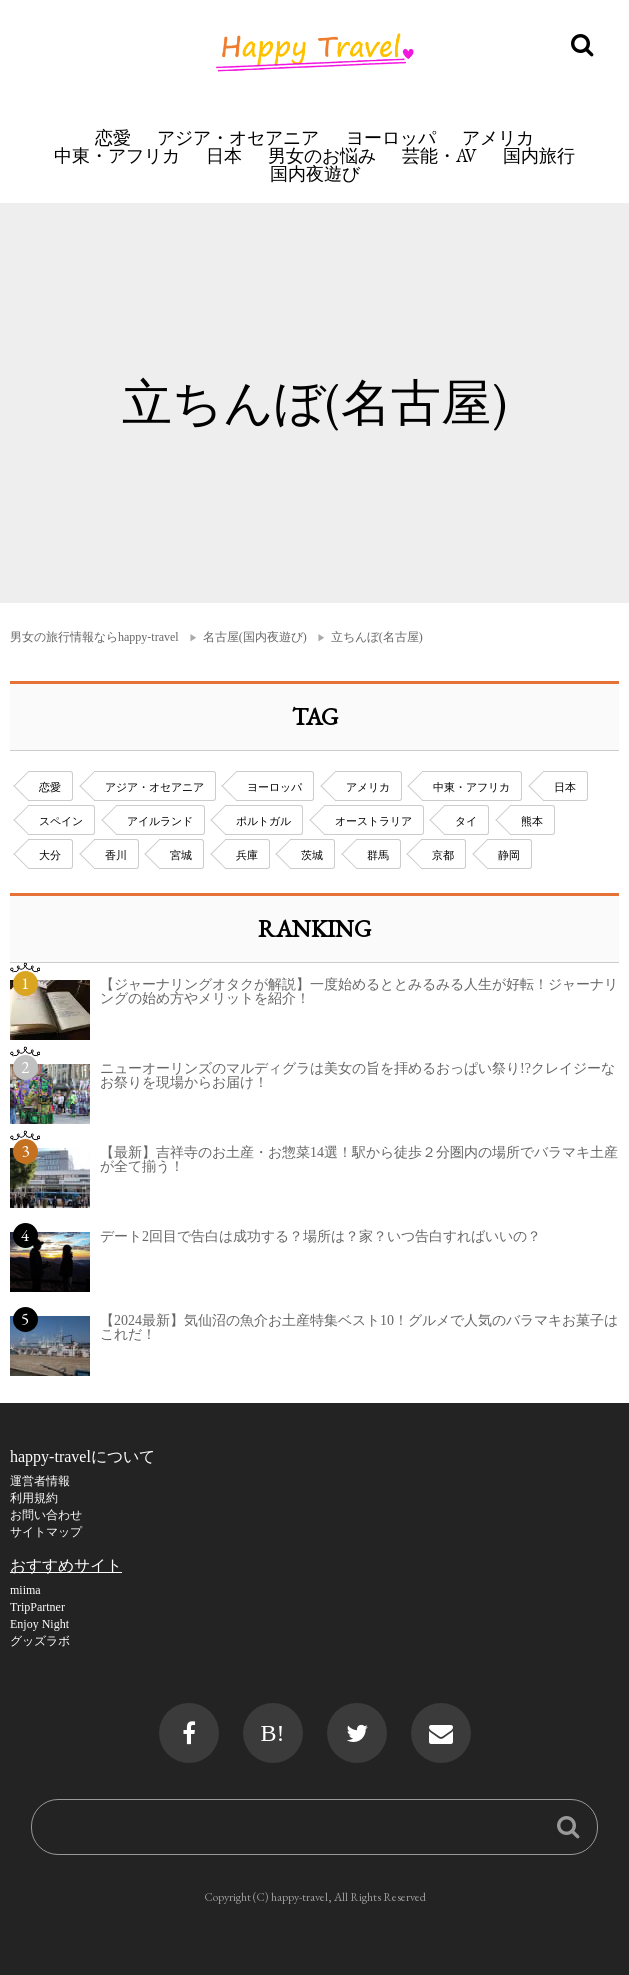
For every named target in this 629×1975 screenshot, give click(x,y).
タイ (466, 821)
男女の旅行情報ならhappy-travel (94, 637)
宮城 (181, 855)
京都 (443, 855)
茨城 (312, 855)
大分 (50, 855)
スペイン (61, 821)
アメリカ (498, 137)
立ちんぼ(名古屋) (377, 637)
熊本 (532, 821)
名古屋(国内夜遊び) (255, 637)
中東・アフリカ (117, 155)
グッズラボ (40, 1641)
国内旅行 (539, 155)
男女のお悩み (322, 155)
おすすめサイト (66, 1565)
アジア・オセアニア (238, 137)
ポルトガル (263, 821)
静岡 (509, 855)
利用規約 (34, 1498)
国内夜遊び (315, 173)
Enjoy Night (39, 1624)
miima (25, 1590)
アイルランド (160, 821)
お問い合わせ (46, 1515)
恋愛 (113, 137)
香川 (116, 855)
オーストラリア (373, 821)
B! (273, 1733)
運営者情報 (40, 1481)
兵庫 (247, 855)
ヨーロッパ (391, 137)
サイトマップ (46, 1532)
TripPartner (37, 1607)
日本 (224, 155)
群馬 (378, 855)
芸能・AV (439, 155)
